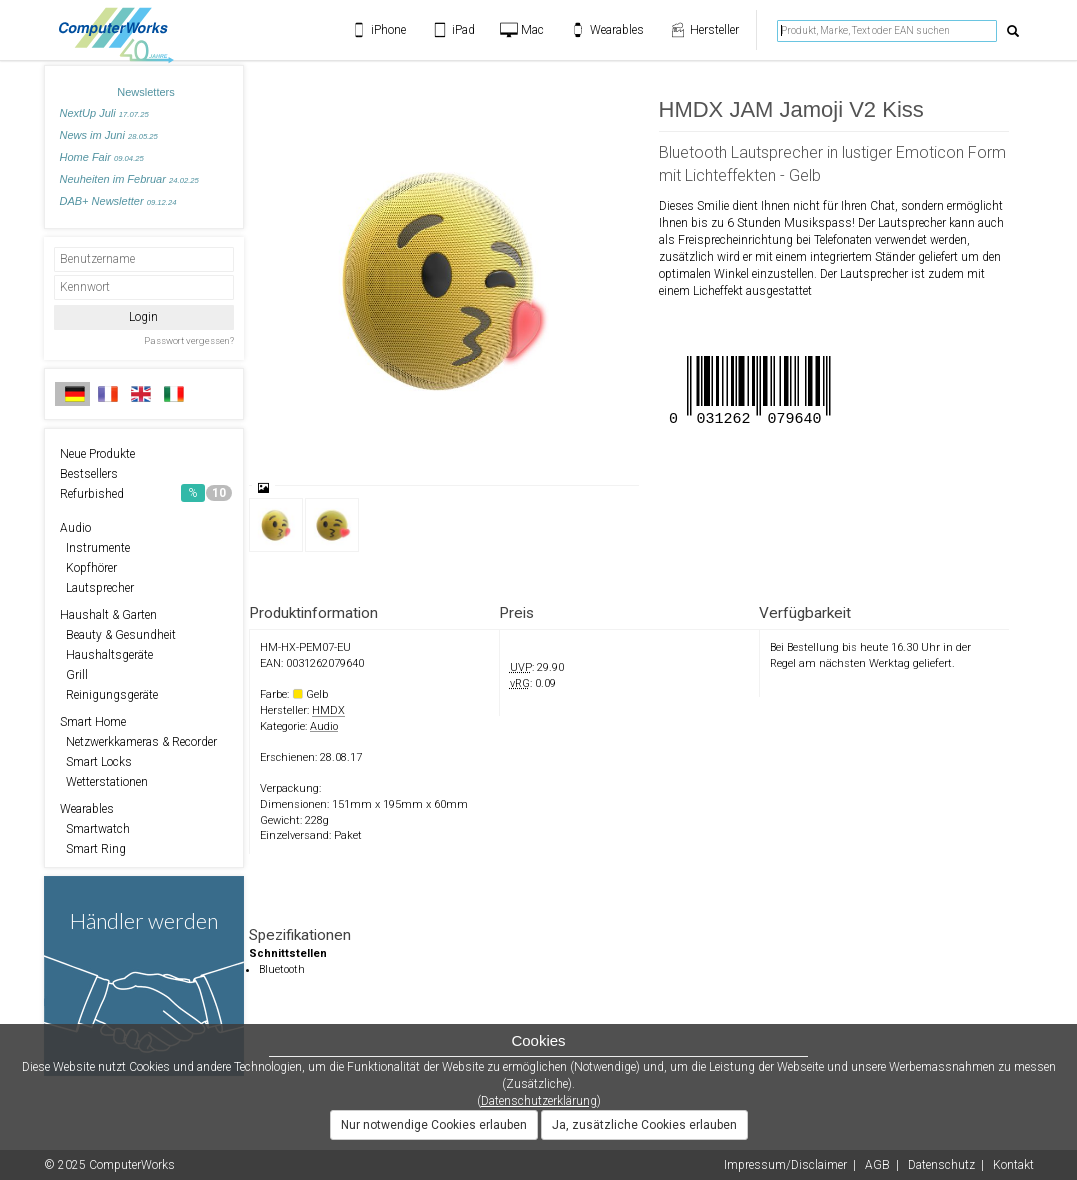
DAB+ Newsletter (118, 201)
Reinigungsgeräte (109, 695)
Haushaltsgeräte (106, 655)
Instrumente (95, 548)
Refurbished (146, 493)
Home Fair (102, 157)
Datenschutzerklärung (539, 1101)
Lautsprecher (97, 588)
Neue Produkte (97, 454)
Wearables (87, 809)
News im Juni (109, 135)
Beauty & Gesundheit (118, 635)
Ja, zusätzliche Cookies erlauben (644, 1125)
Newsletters (145, 92)
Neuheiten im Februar (129, 179)
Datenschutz (941, 1165)
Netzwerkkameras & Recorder (138, 742)
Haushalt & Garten (108, 615)
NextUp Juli (104, 113)
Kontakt (1013, 1165)
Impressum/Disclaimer (785, 1165)
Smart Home (93, 722)
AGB (877, 1165)
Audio (75, 528)
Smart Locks (96, 762)
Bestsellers (89, 474)
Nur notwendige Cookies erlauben (434, 1125)
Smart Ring (93, 849)
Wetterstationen (104, 782)
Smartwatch (95, 829)
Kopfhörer (88, 568)
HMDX (328, 710)
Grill (74, 675)
